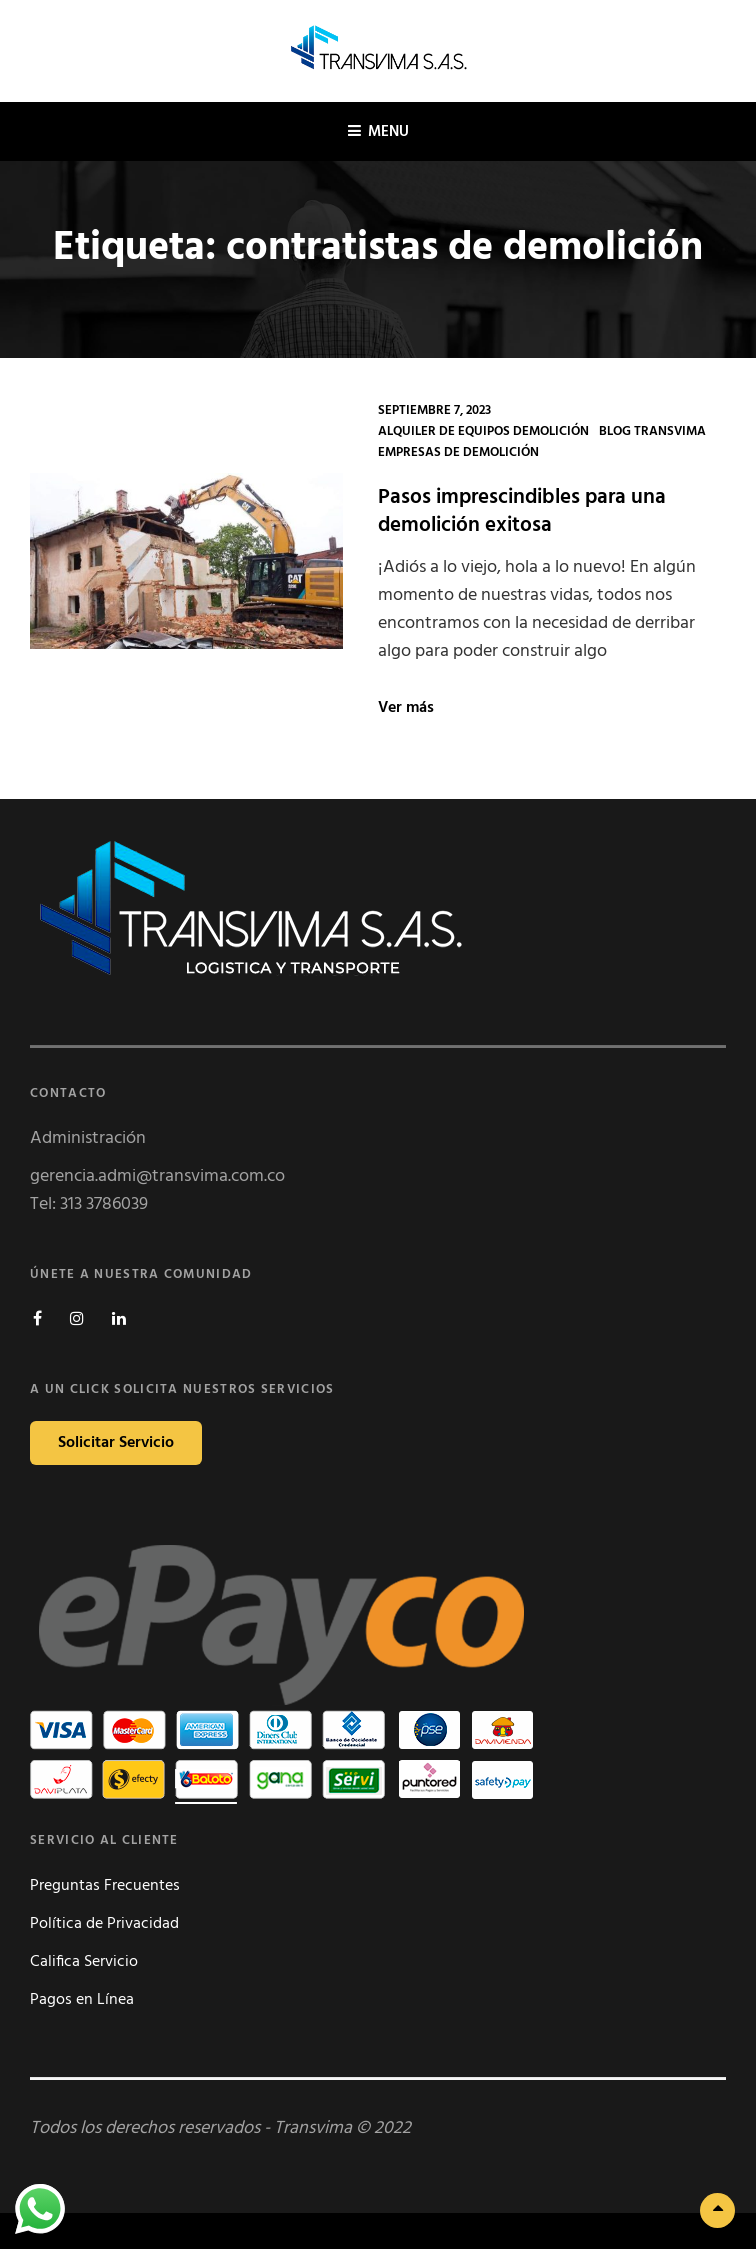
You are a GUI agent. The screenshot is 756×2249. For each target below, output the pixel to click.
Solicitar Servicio (116, 1443)
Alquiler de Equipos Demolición (483, 431)
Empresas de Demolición (458, 452)
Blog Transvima (652, 431)
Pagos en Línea (82, 2000)
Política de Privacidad (104, 1924)
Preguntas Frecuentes (105, 1886)
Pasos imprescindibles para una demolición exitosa (522, 511)
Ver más (406, 708)
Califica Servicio (84, 1962)
